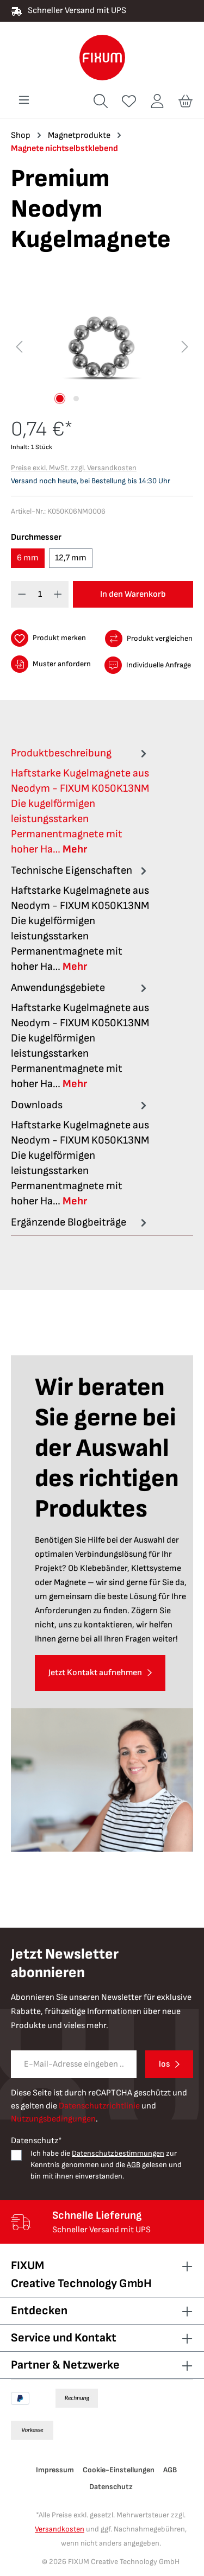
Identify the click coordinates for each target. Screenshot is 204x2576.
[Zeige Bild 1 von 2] (60, 398)
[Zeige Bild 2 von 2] (76, 398)
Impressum (55, 2469)
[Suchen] (100, 101)
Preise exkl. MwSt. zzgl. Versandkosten (74, 467)
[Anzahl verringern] (22, 594)
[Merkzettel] (129, 101)
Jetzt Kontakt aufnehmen (95, 1673)
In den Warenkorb (133, 594)
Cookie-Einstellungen (118, 2469)
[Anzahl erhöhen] (58, 594)
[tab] (80, 801)
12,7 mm (70, 558)
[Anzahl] (40, 594)
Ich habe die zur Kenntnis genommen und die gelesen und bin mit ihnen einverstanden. (106, 2165)
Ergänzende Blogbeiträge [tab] (80, 1222)
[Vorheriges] (19, 346)
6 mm (28, 558)
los (164, 2064)
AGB (133, 2164)
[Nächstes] (185, 346)
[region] (102, 347)
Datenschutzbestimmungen (118, 2153)
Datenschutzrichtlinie (99, 2106)
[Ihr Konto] (157, 101)
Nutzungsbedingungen (53, 2119)
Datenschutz (111, 2486)
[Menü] (24, 100)
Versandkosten (59, 2529)
